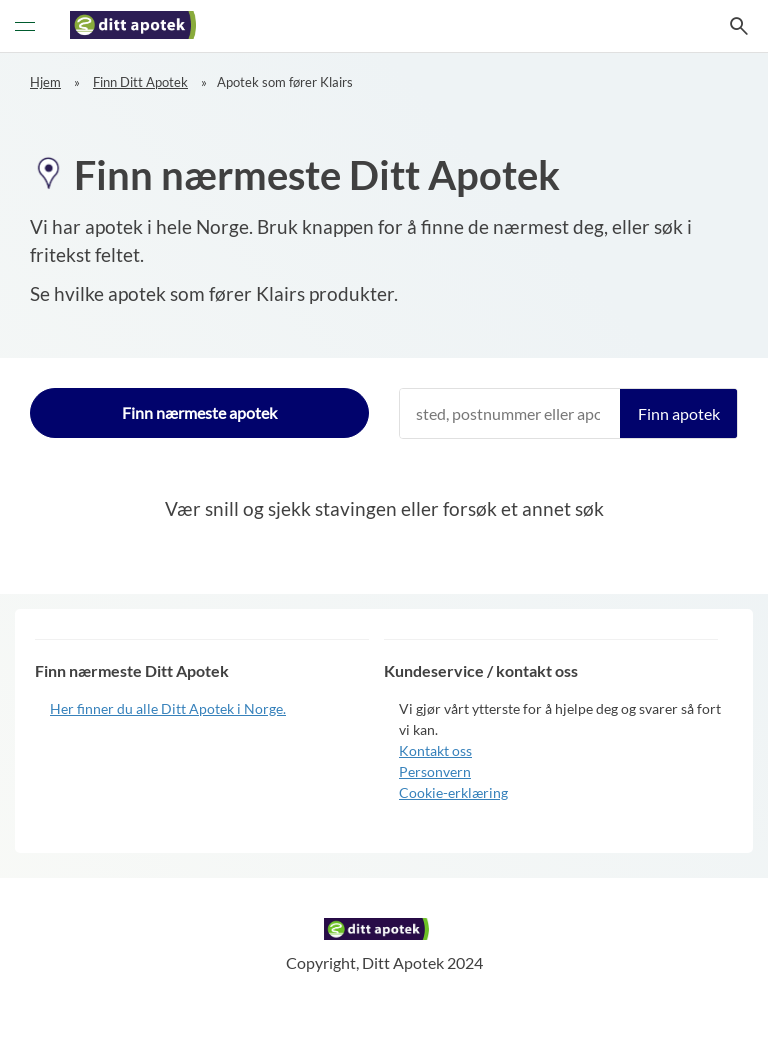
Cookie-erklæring (453, 792)
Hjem (45, 82)
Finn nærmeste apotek (199, 412)
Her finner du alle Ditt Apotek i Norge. (168, 708)
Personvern (435, 771)
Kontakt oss (435, 750)
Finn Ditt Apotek (140, 82)
